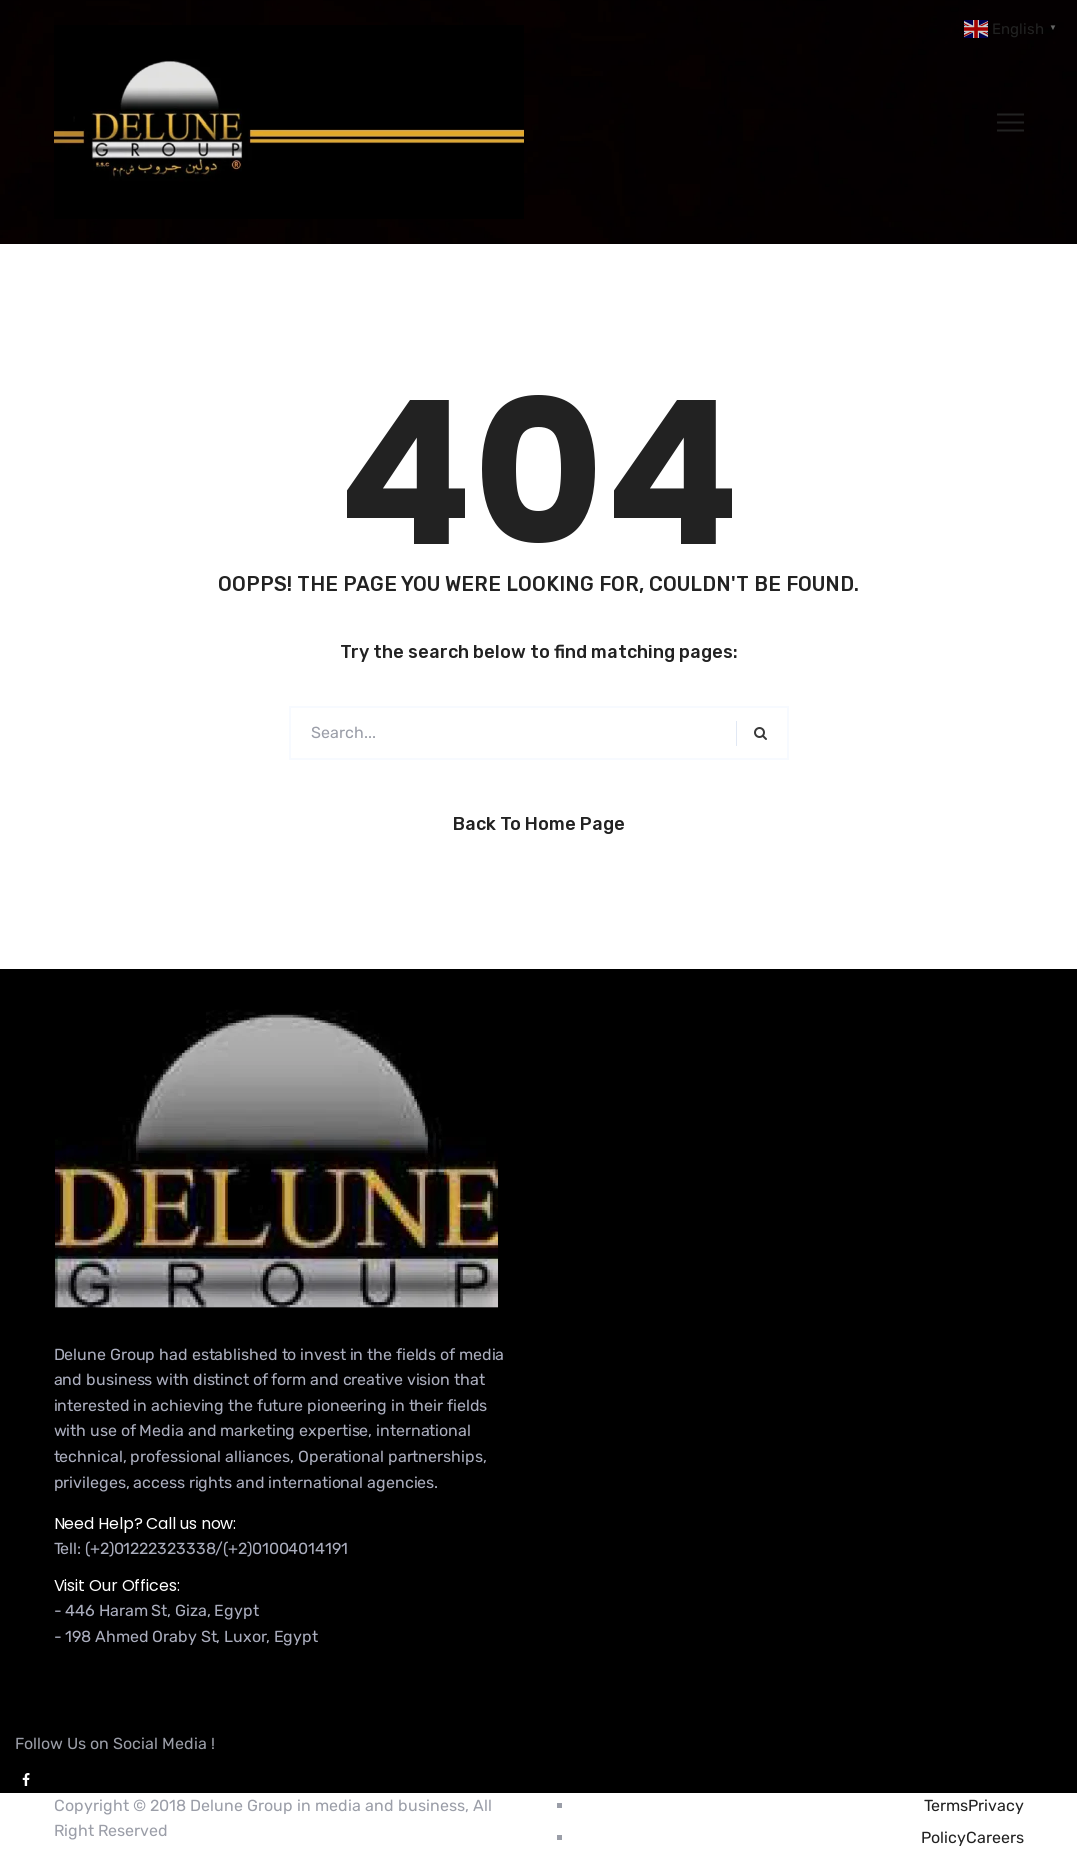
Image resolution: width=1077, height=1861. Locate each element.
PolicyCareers (972, 1837)
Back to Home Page (539, 824)
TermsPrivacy (974, 1805)
